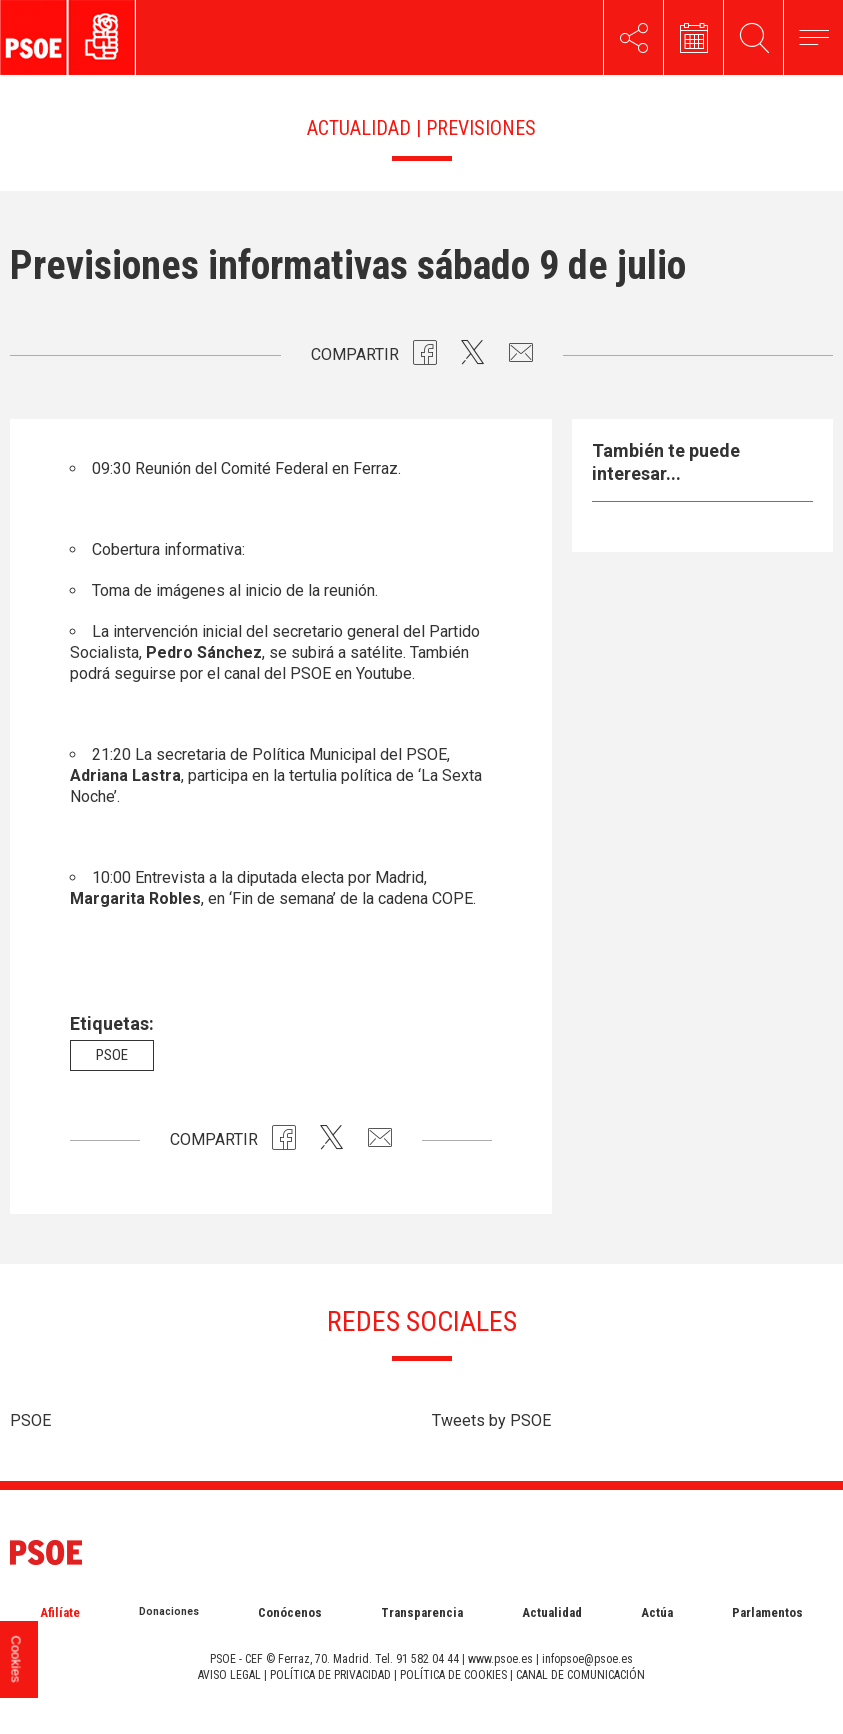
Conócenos (290, 1612)
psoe (112, 1055)
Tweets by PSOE (491, 1420)
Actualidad (552, 1612)
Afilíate (60, 1612)
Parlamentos (767, 1612)
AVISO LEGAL (229, 1675)
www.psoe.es (500, 1659)
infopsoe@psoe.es (587, 1659)
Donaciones (169, 1611)
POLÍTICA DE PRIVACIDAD (330, 1675)
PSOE (30, 1420)
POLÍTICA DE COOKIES (453, 1675)
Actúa (657, 1612)
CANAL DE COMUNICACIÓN (580, 1675)
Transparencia (422, 1612)
